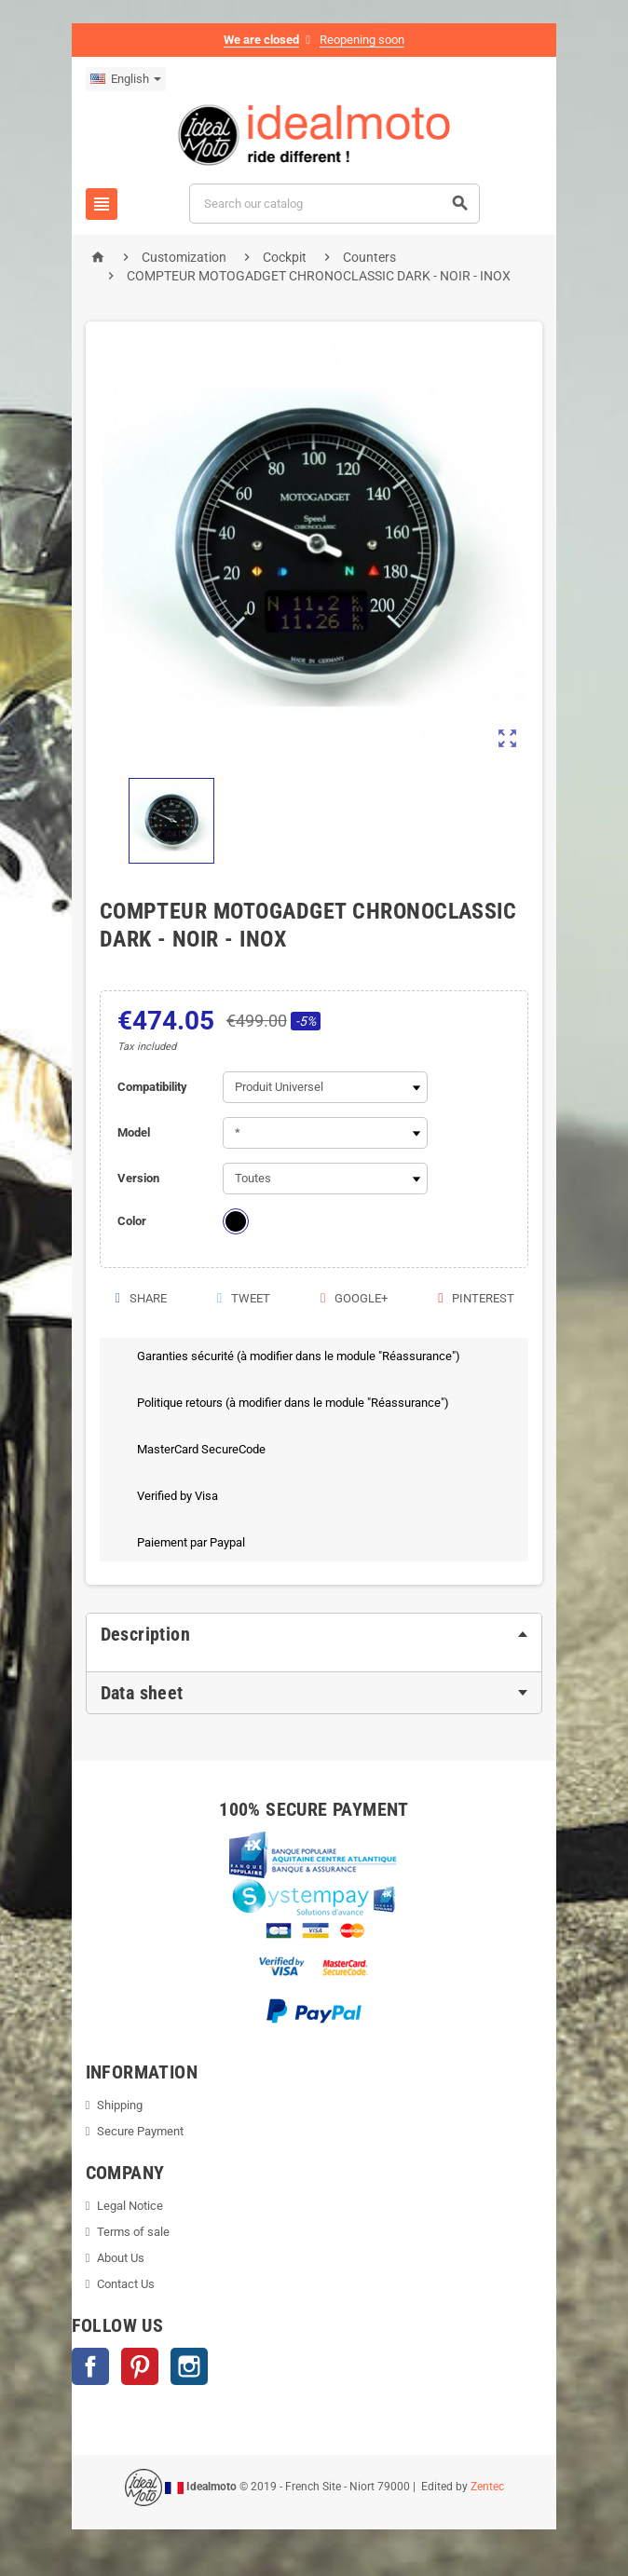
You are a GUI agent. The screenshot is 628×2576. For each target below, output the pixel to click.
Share (135, 1298)
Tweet (240, 1298)
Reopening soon (362, 40)
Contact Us (122, 2284)
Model (130, 1132)
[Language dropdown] (121, 79)
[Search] (335, 204)
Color (128, 1221)
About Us (117, 2258)
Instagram (184, 2366)
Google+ (354, 1298)
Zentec (487, 2486)
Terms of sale (129, 2232)
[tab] (314, 1634)
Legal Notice (126, 2206)
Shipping (116, 2105)
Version (135, 1178)
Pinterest (480, 1298)
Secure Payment (136, 2131)
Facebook (85, 2366)
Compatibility (149, 1087)
